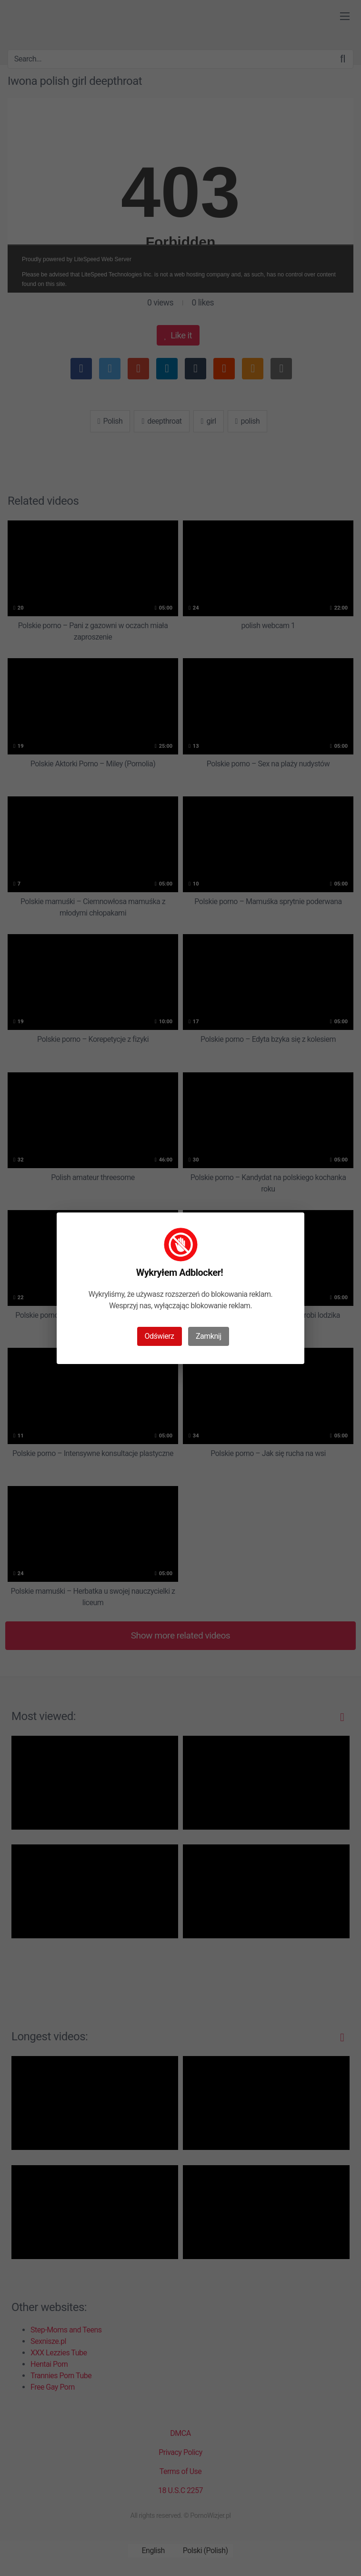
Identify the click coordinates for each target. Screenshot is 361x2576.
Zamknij (208, 1336)
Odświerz (159, 1336)
